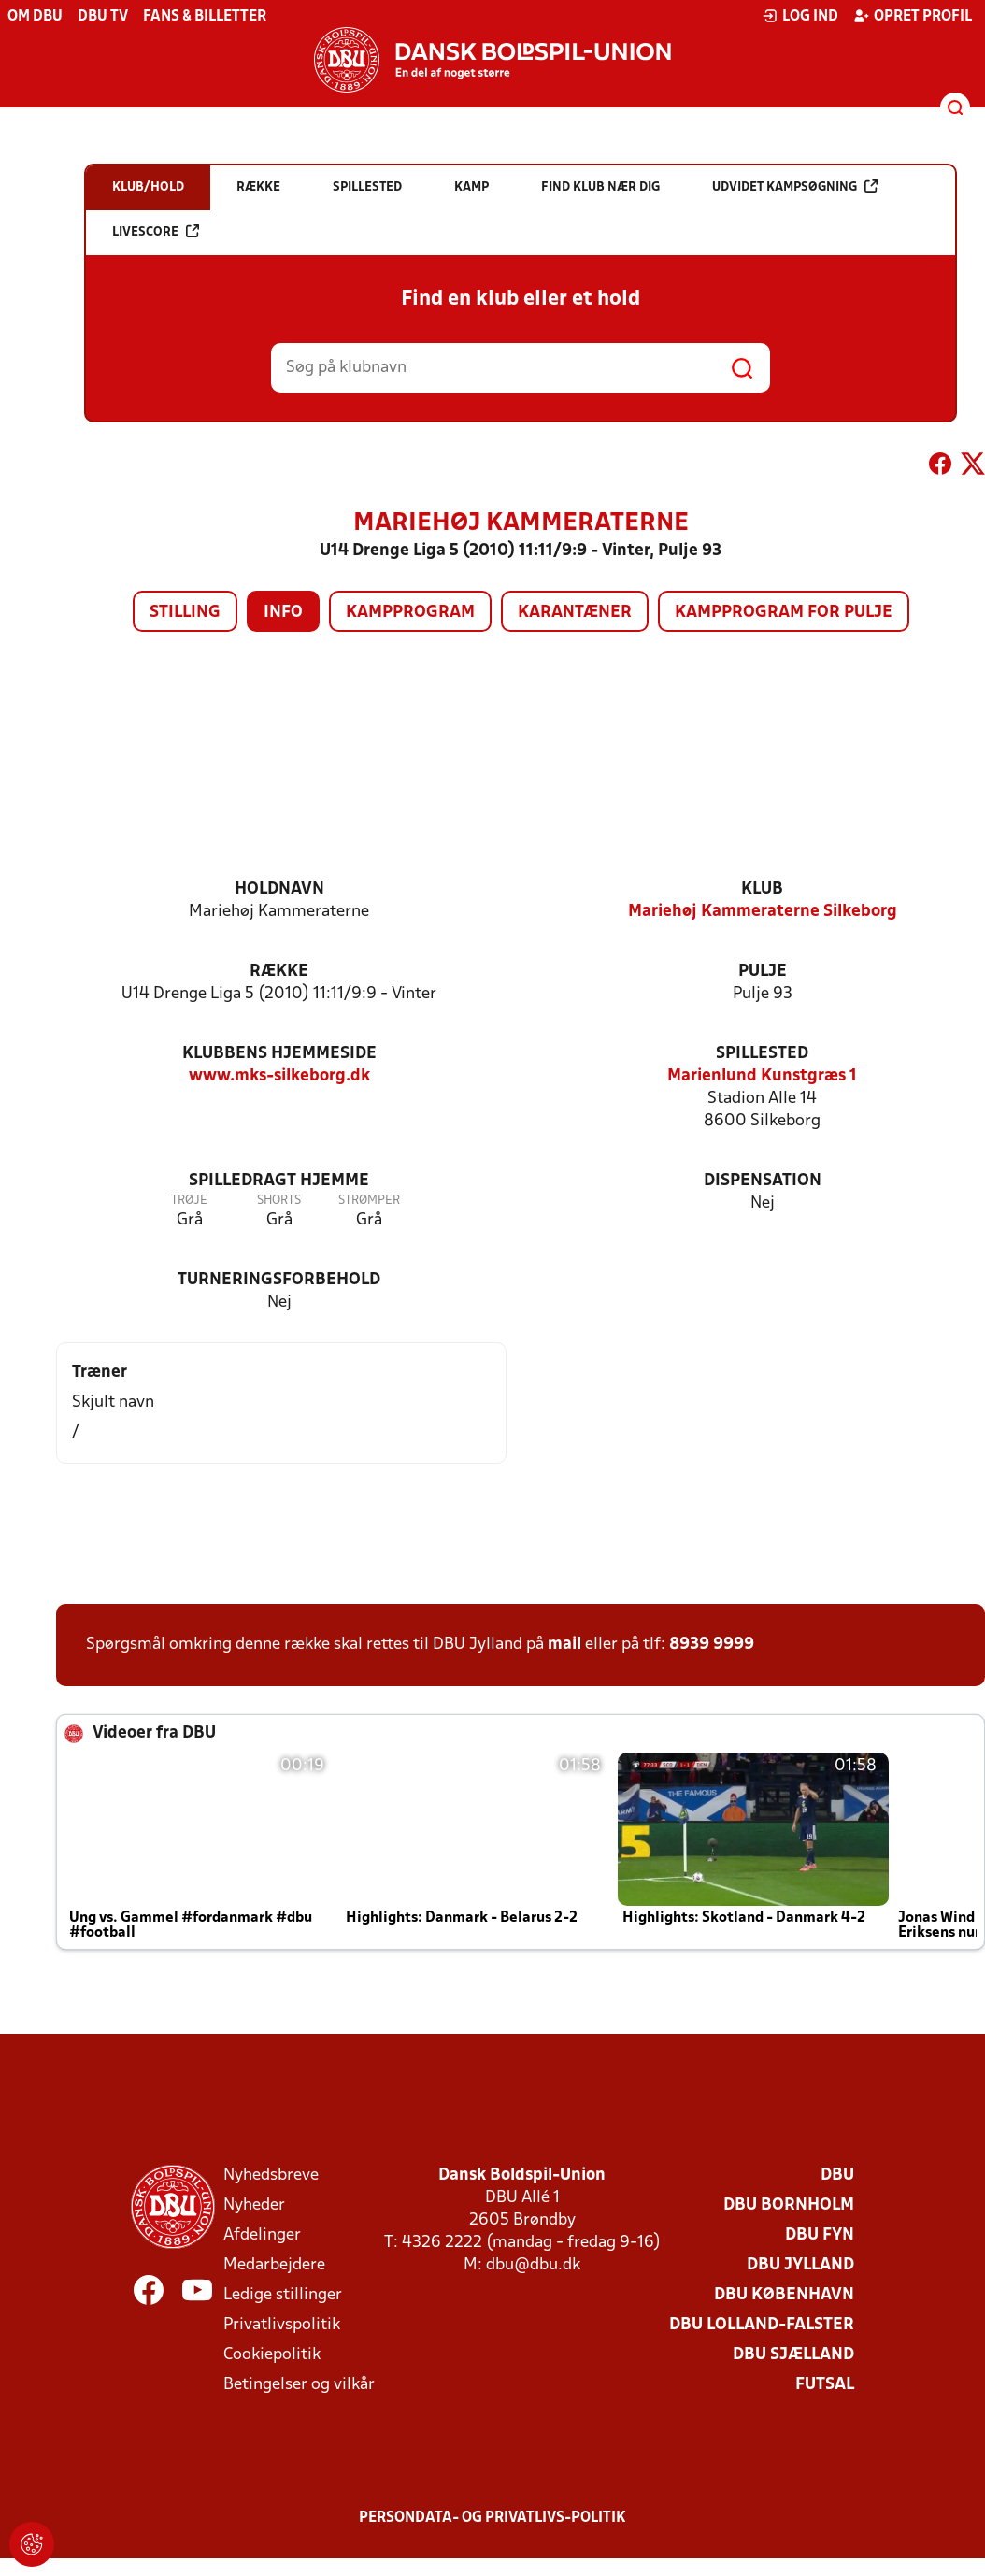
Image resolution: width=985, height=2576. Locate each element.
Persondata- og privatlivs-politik (492, 2518)
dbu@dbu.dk (533, 2265)
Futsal (824, 2385)
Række (279, 972)
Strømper (369, 1201)
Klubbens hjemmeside (279, 1054)
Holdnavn (279, 889)
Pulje (762, 972)
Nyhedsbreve (271, 2175)
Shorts (279, 1201)
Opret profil (912, 15)
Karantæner (575, 613)
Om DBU (35, 16)
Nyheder (254, 2205)
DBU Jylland (800, 2265)
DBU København (784, 2295)
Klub (762, 889)
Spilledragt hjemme (279, 1181)
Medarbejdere (274, 2265)
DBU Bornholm (788, 2205)
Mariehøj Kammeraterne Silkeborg (762, 912)
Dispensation (762, 1181)
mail (564, 1645)
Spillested (762, 1054)
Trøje (189, 1201)
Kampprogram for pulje (783, 613)
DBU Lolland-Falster (761, 2325)
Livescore (155, 231)
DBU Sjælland (793, 2355)
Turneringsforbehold (279, 1280)
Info (283, 613)
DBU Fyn (819, 2235)
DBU (837, 2175)
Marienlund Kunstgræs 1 (762, 1076)
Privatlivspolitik (281, 2325)
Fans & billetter (204, 16)
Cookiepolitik (272, 2355)
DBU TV (103, 16)
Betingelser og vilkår (299, 2385)
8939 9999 (711, 1645)
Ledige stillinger (282, 2295)
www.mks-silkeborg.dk (279, 1076)
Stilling (185, 613)
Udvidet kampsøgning (795, 186)
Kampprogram (410, 613)
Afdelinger (262, 2235)
